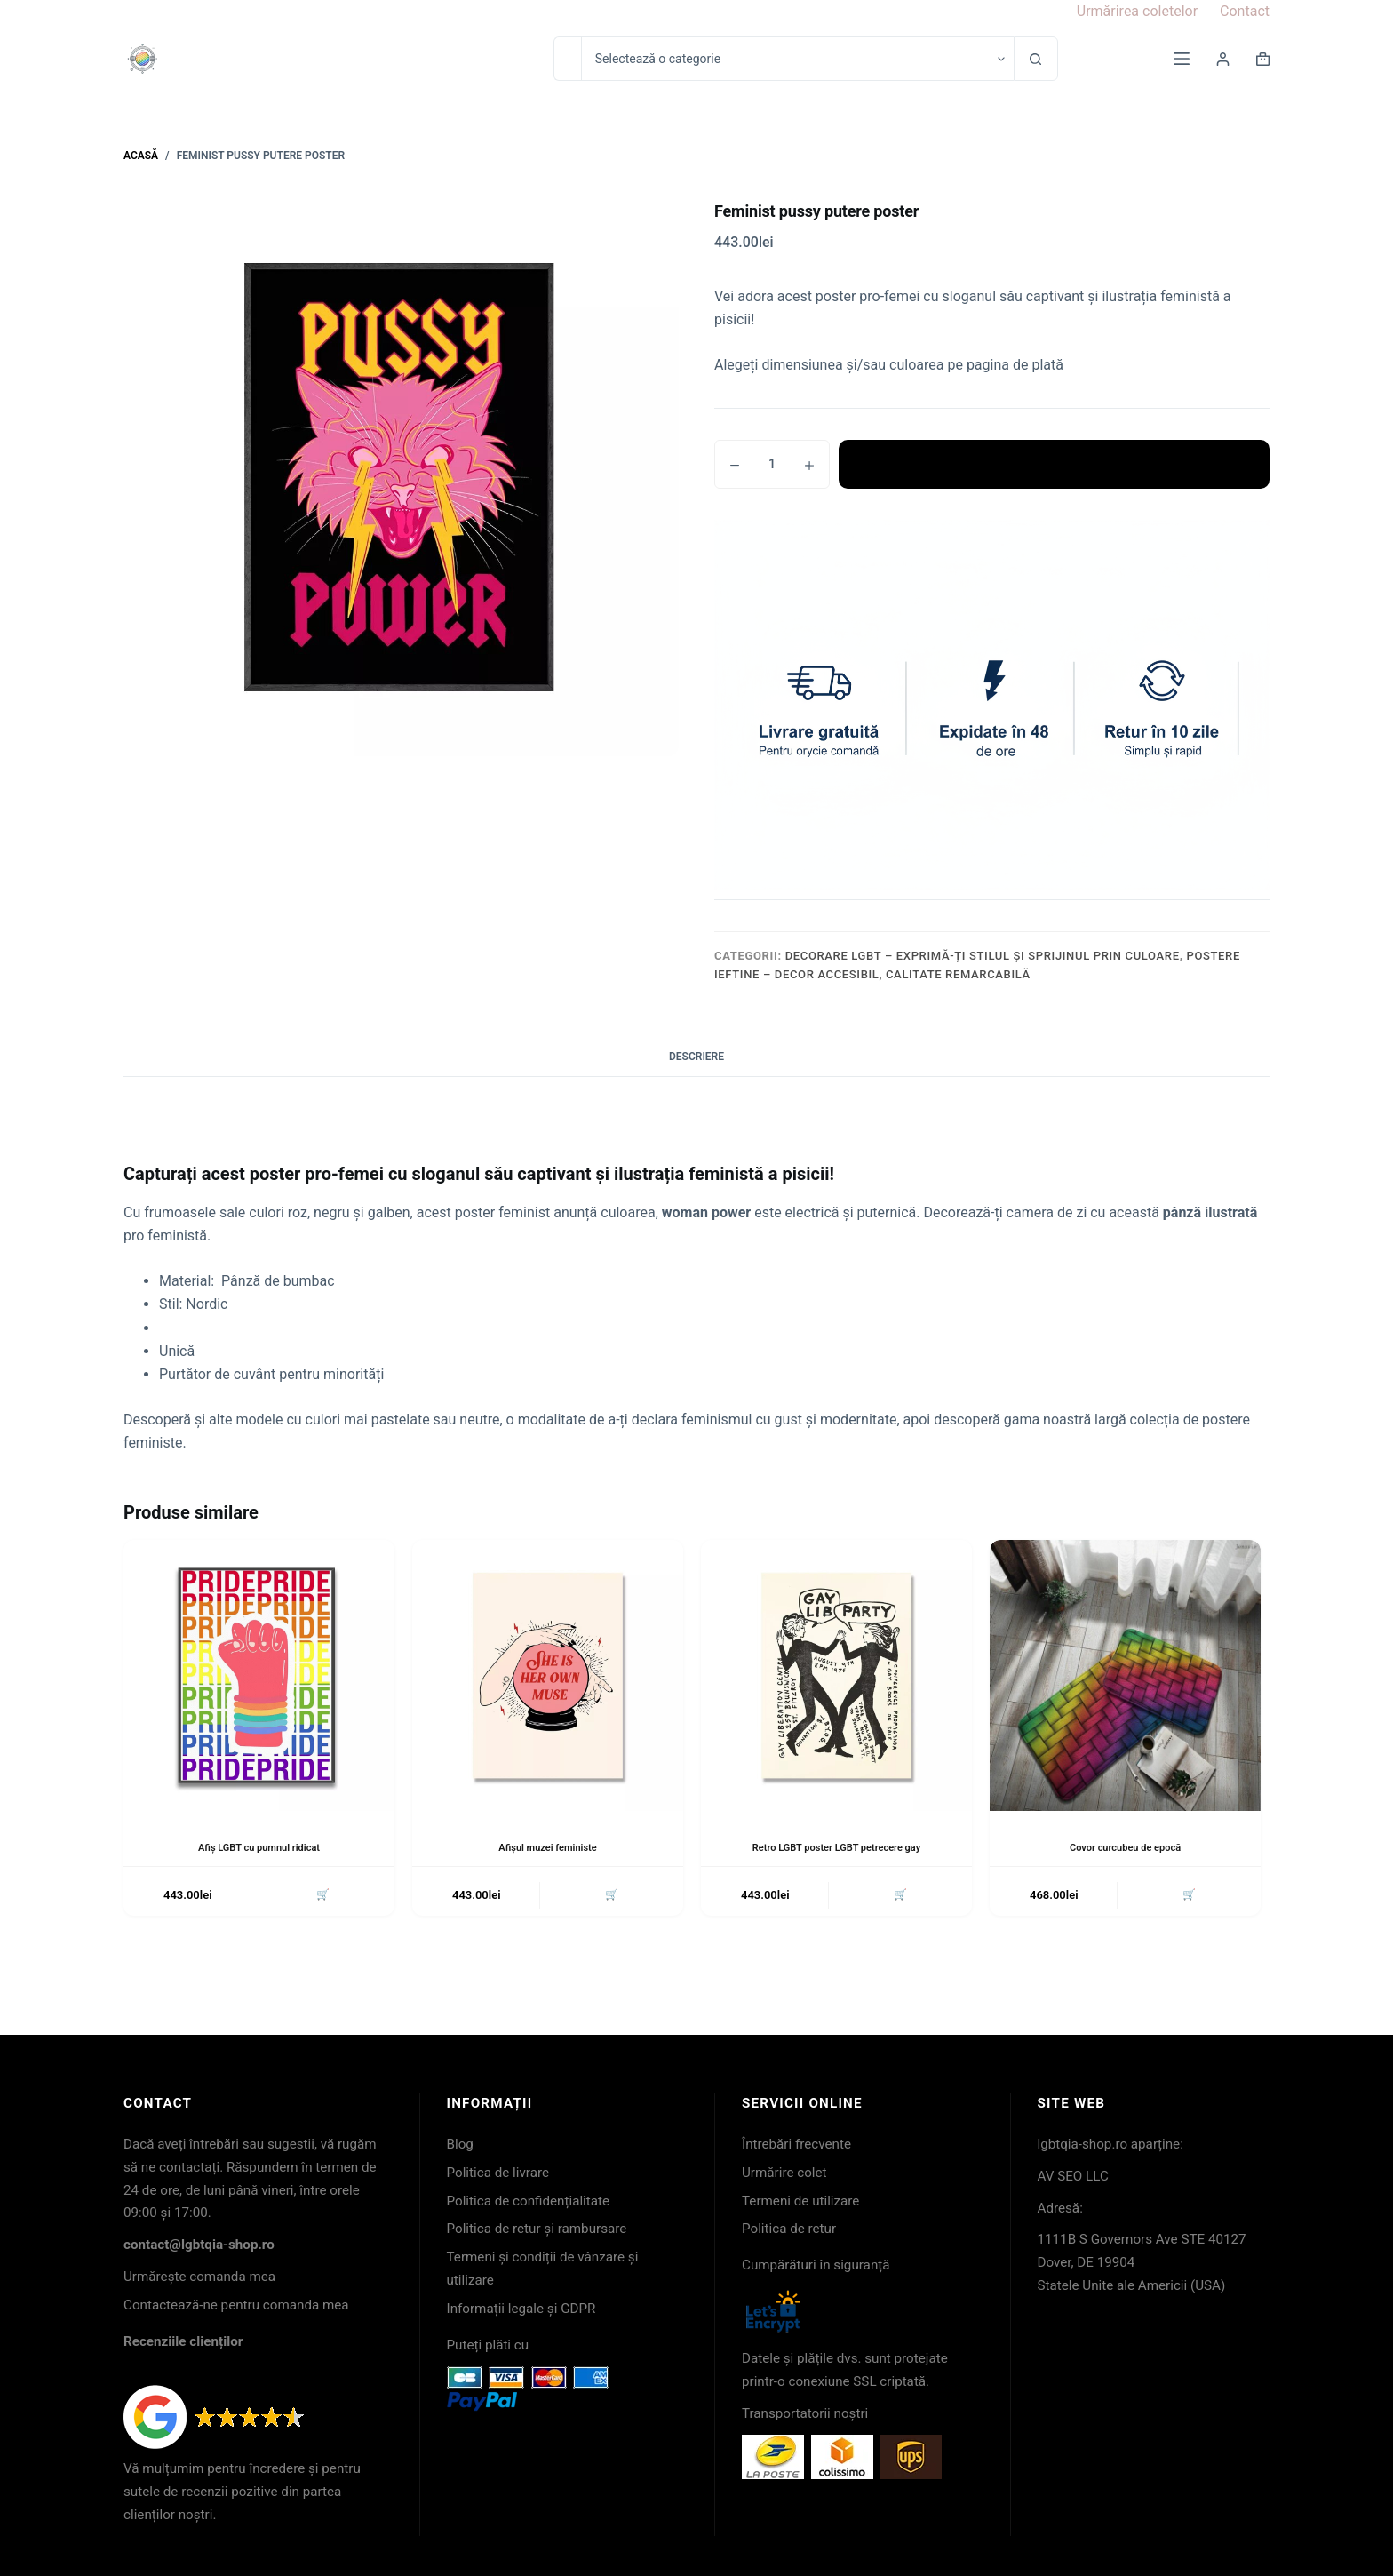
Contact (1245, 11)
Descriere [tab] (696, 1056)
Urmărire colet (784, 2173)
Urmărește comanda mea (199, 2277)
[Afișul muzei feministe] (547, 1675)
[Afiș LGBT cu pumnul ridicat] (258, 1675)
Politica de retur (789, 2229)
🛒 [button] (321, 1896)
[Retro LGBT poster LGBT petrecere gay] (836, 1675)
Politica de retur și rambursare (537, 2229)
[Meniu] (1182, 59)
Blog (460, 2144)
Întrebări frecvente (796, 2144)
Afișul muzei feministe (547, 1847)
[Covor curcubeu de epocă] (1125, 1675)
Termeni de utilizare (800, 2201)
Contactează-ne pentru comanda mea (236, 2305)
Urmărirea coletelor (1137, 11)
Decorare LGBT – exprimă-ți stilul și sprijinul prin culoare (982, 955)
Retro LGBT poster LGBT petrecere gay (836, 1847)
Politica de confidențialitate (528, 2201)
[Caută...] (567, 58)
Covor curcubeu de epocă (1124, 1847)
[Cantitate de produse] (772, 464)
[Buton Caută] (1036, 58)
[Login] (1223, 59)
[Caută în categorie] (797, 58)
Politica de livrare (498, 2173)
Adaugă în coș (1054, 464)
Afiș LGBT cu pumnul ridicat (259, 1847)
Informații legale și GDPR (521, 2309)
